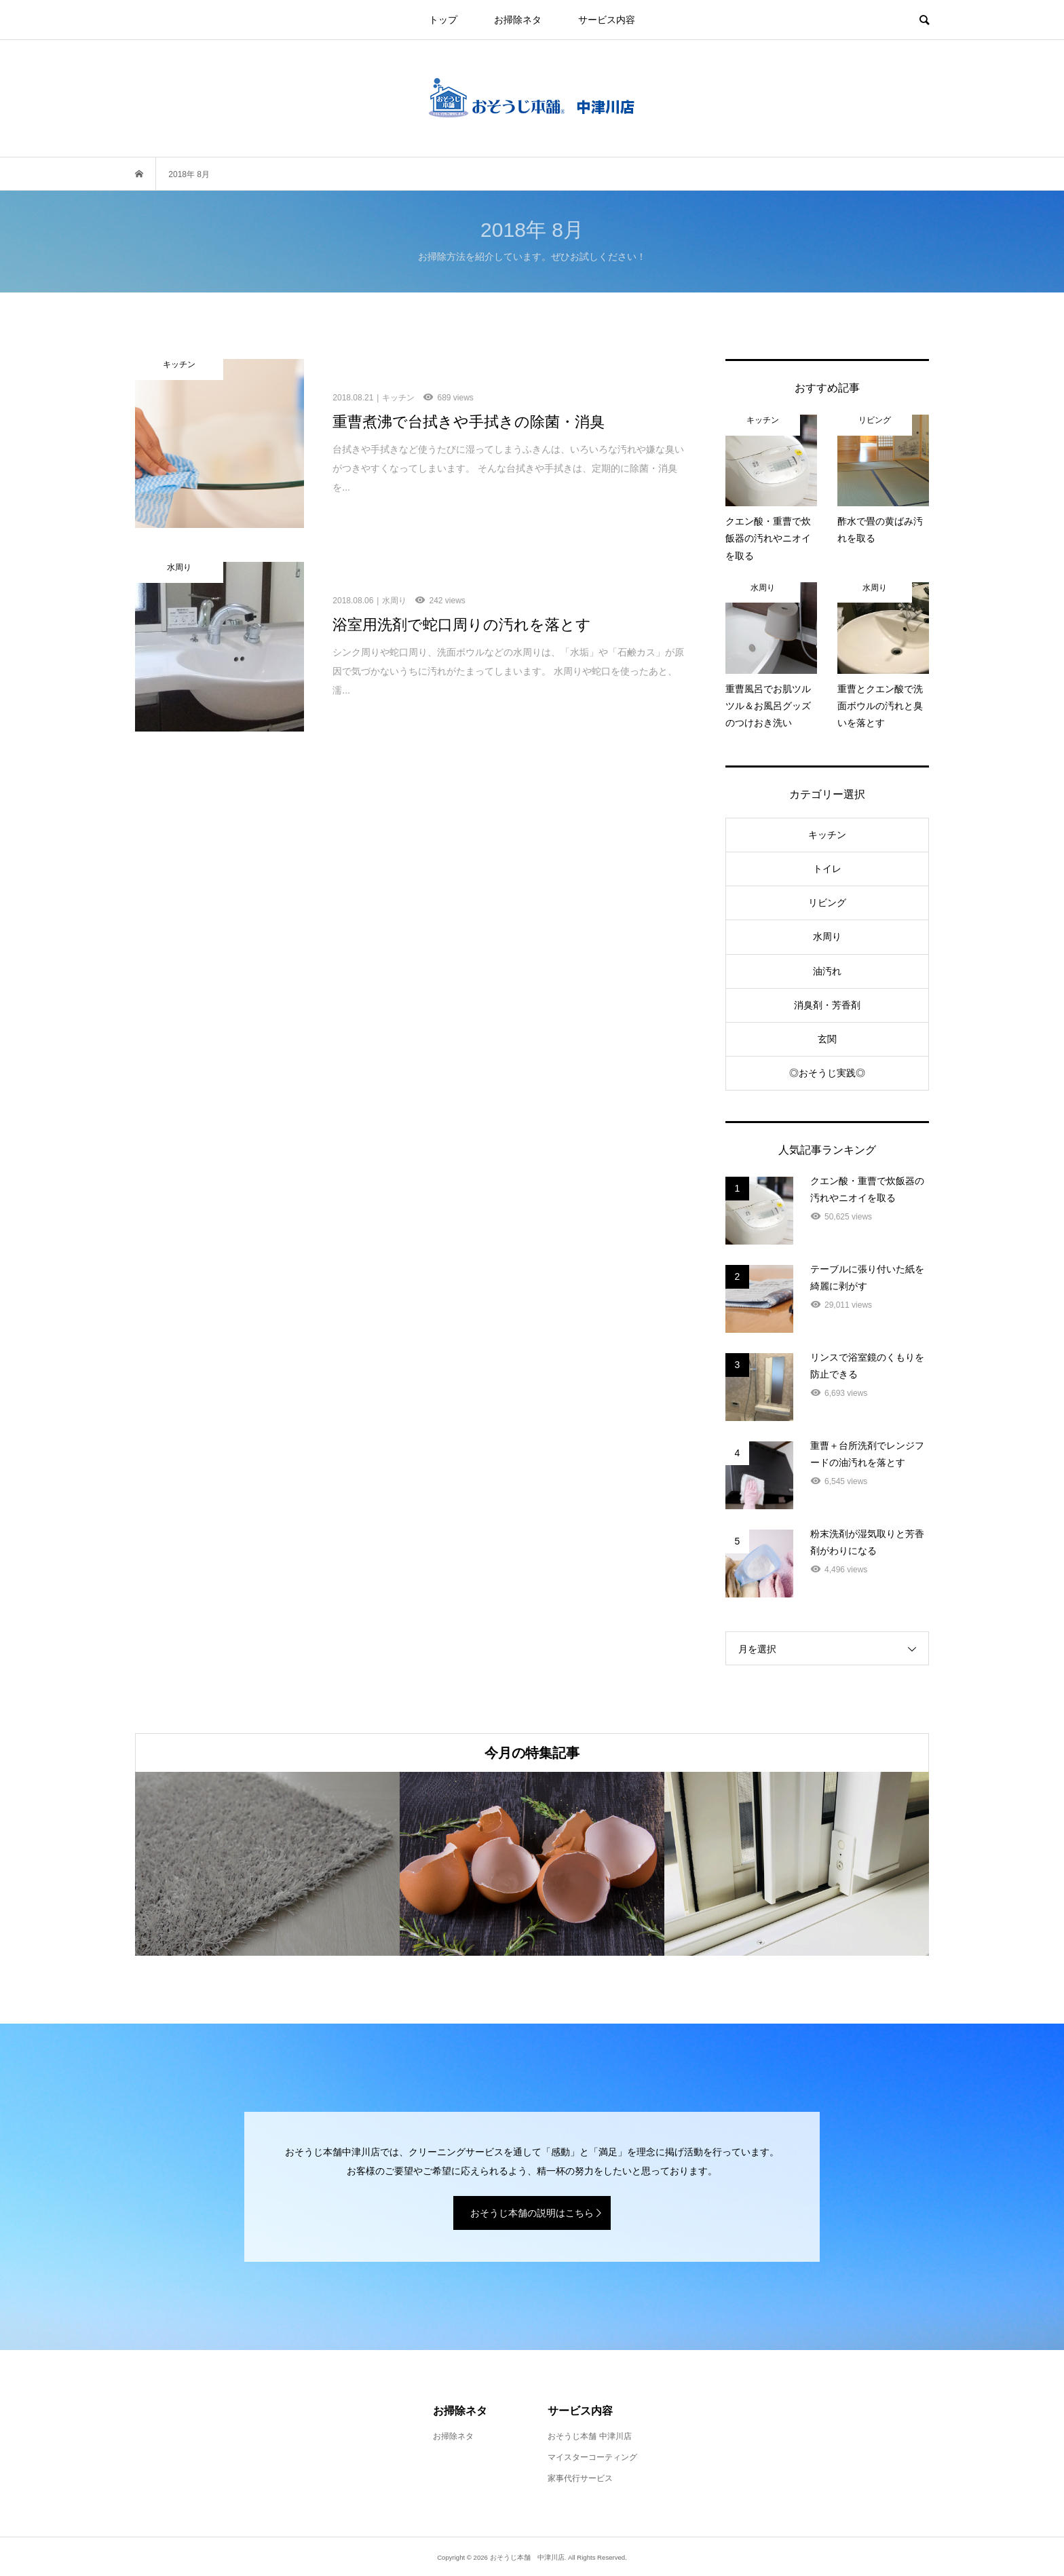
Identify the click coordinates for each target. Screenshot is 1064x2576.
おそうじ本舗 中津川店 (589, 2436)
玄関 (827, 1039)
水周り (827, 936)
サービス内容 (606, 19)
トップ (443, 19)
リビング (827, 902)
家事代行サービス (580, 2478)
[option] (267, 1864)
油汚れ (827, 971)
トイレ (827, 868)
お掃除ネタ (518, 19)
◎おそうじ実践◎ (827, 1072)
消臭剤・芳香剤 (827, 1005)
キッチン (827, 834)
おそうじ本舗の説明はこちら (532, 2213)
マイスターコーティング (592, 2457)
